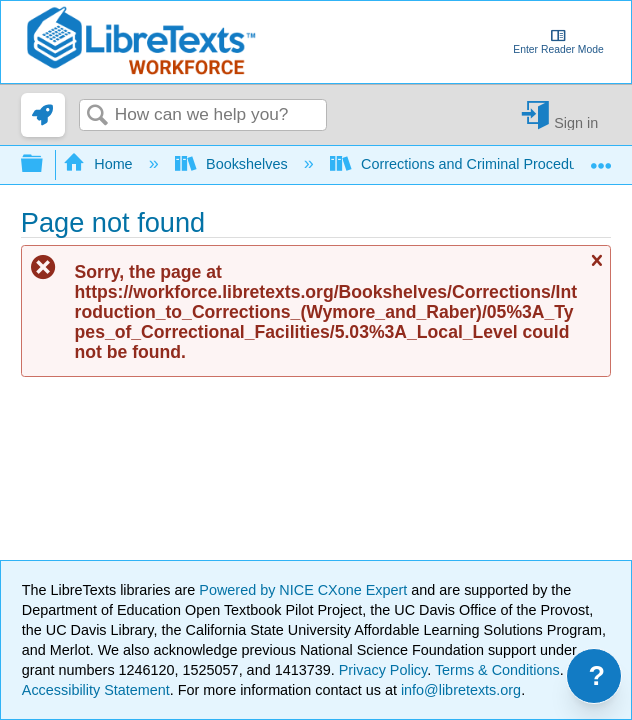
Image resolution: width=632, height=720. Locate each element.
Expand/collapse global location (601, 158)
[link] (43, 115)
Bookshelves (233, 164)
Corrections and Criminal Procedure (462, 164)
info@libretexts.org (459, 690)
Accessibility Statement (96, 690)
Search (97, 116)
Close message (596, 268)
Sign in (576, 122)
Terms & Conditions (497, 670)
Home (100, 164)
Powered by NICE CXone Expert (305, 590)
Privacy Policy (383, 670)
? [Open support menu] (597, 676)
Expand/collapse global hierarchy (45, 164)
